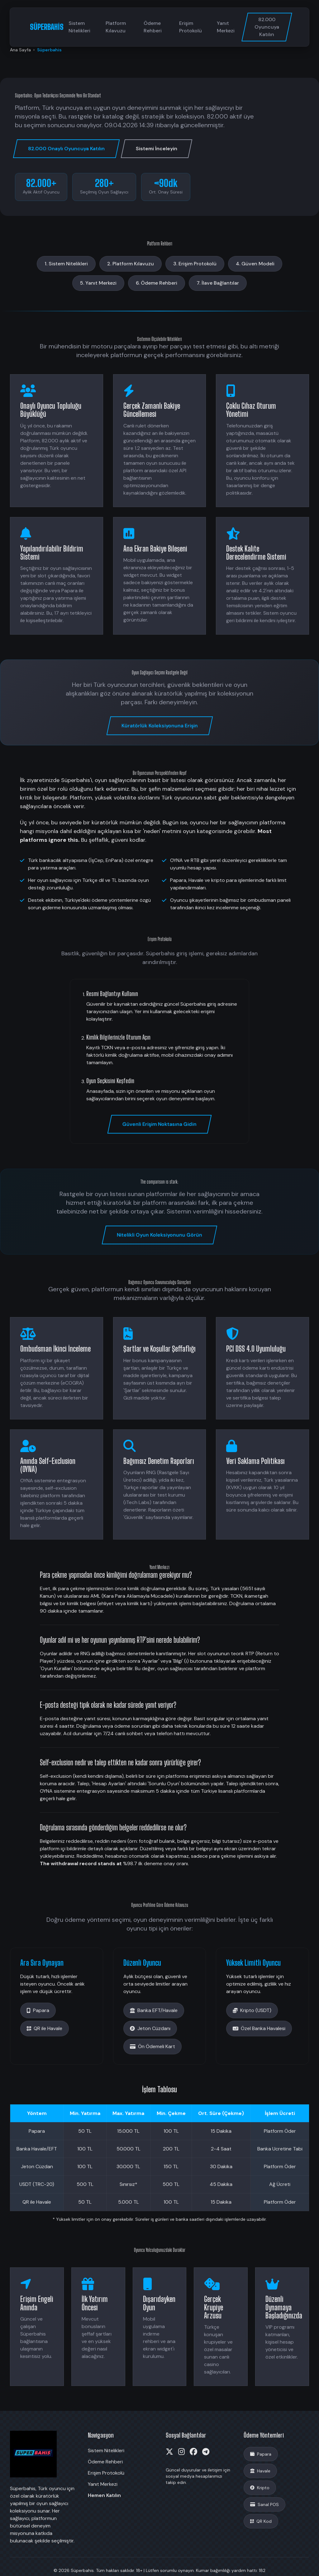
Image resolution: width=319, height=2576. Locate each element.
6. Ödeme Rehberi (156, 283)
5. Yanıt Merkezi (98, 283)
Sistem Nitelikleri (79, 27)
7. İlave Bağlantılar (218, 283)
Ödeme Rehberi (153, 27)
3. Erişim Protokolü (195, 263)
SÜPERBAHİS (47, 26)
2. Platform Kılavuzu (130, 263)
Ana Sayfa (20, 50)
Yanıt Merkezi (226, 27)
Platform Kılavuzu (116, 27)
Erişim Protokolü (190, 27)
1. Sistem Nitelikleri (66, 263)
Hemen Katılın (104, 2495)
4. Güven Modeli (255, 263)
